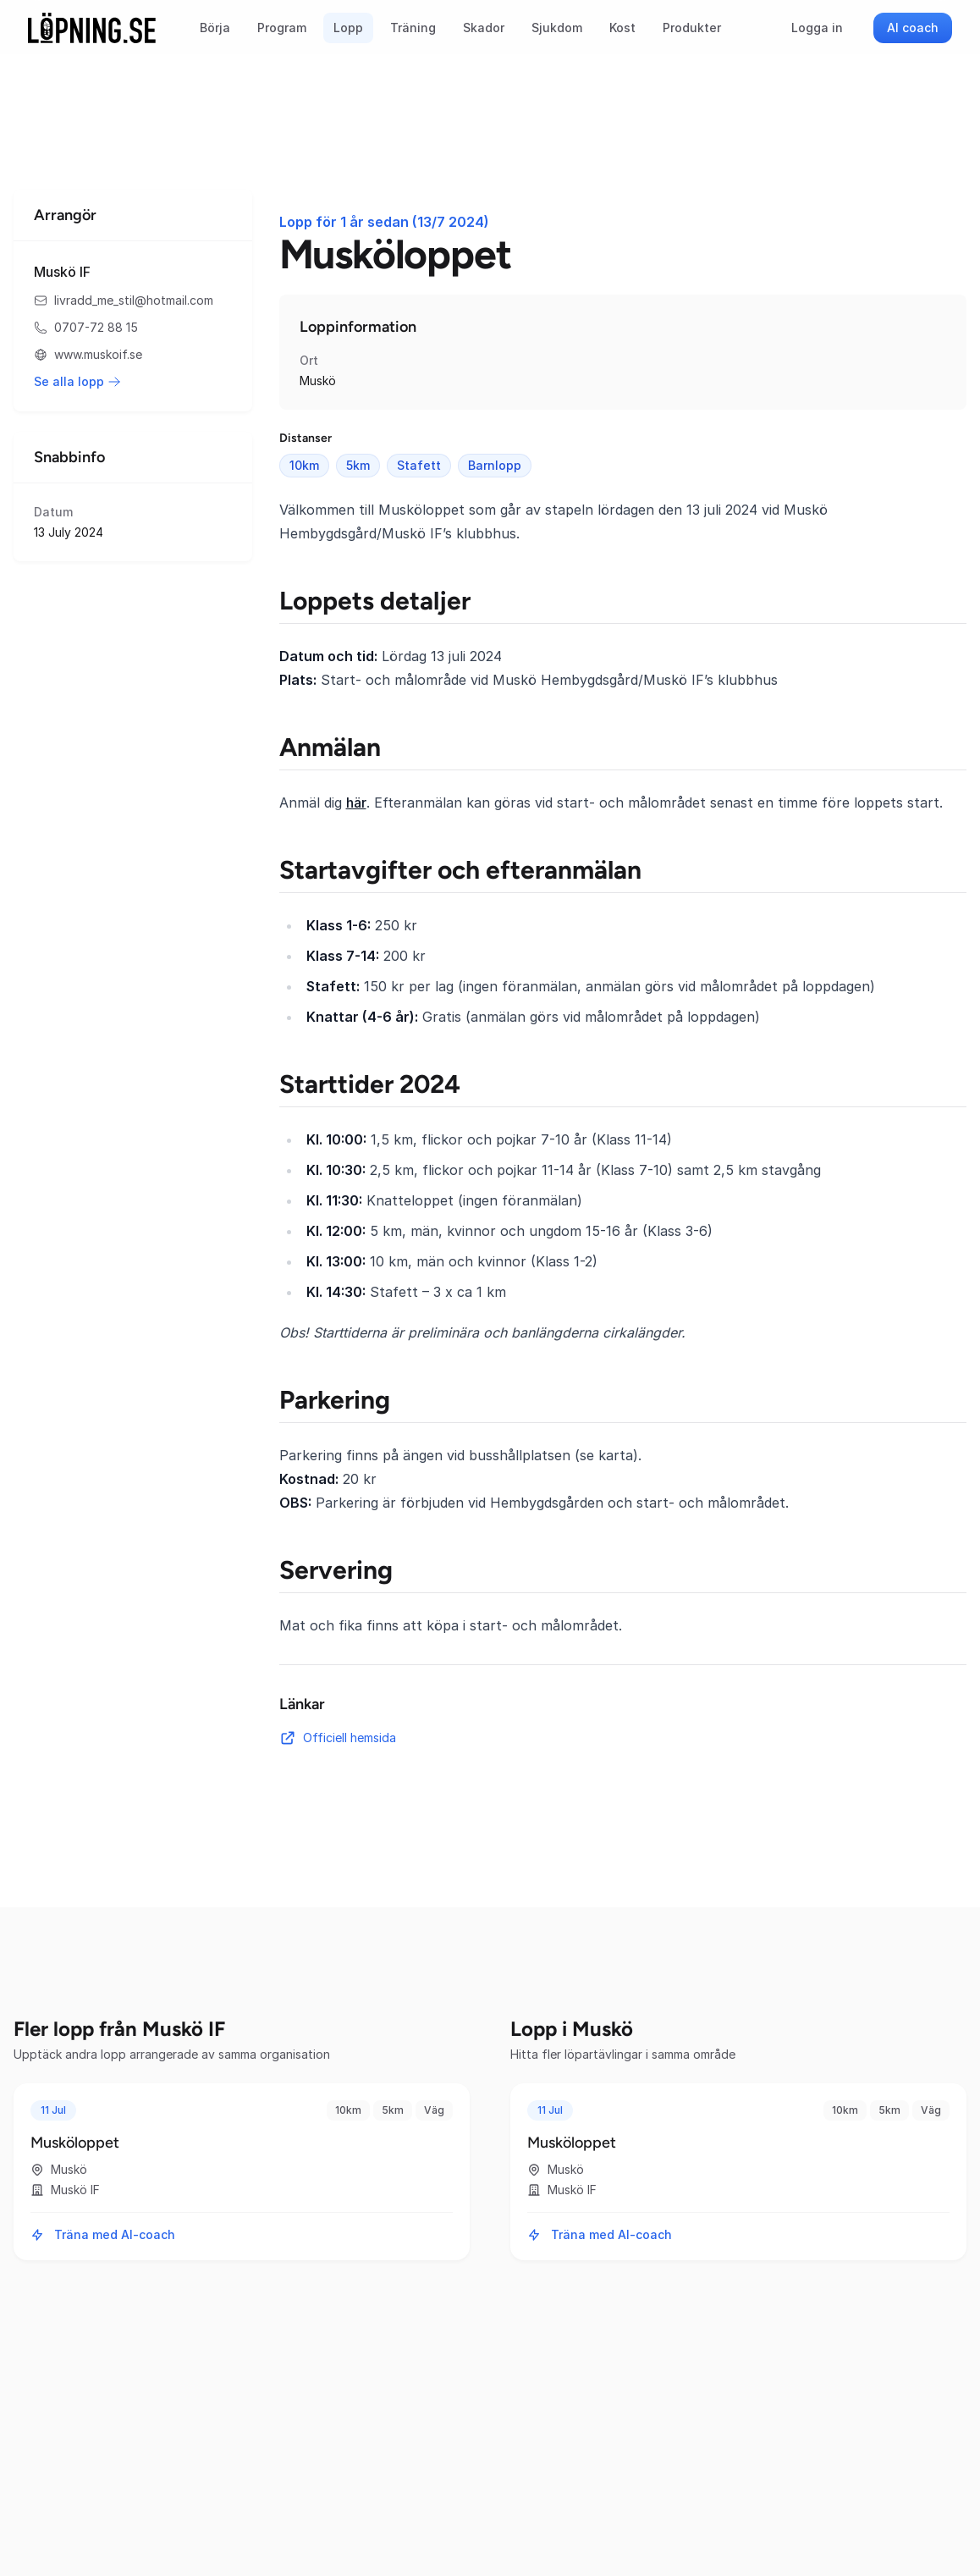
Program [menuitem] (281, 27)
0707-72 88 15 (86, 327)
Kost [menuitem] (622, 27)
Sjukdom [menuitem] (556, 27)
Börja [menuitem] (215, 27)
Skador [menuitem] (483, 27)
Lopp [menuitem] (348, 27)
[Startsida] (92, 28)
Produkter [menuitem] (692, 27)
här (356, 802)
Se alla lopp (77, 381)
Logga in (817, 27)
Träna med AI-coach (102, 2234)
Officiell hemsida (337, 1737)
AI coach (913, 27)
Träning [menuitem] (413, 27)
